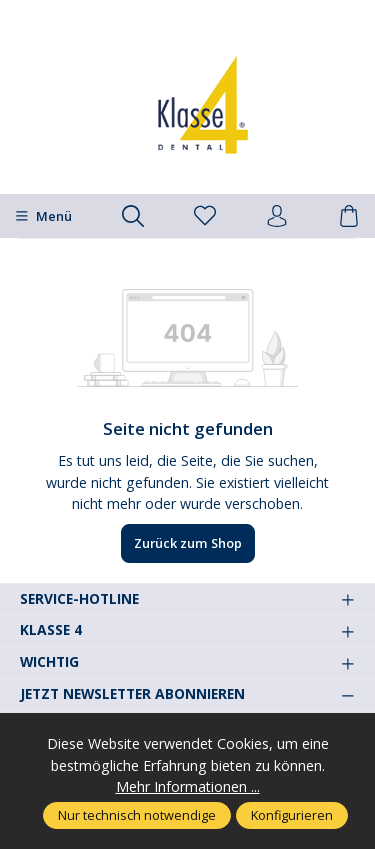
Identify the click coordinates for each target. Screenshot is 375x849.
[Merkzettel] (205, 217)
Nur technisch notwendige (137, 815)
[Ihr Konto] (277, 217)
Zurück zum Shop (188, 543)
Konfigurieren (292, 815)
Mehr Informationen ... (188, 786)
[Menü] (43, 216)
